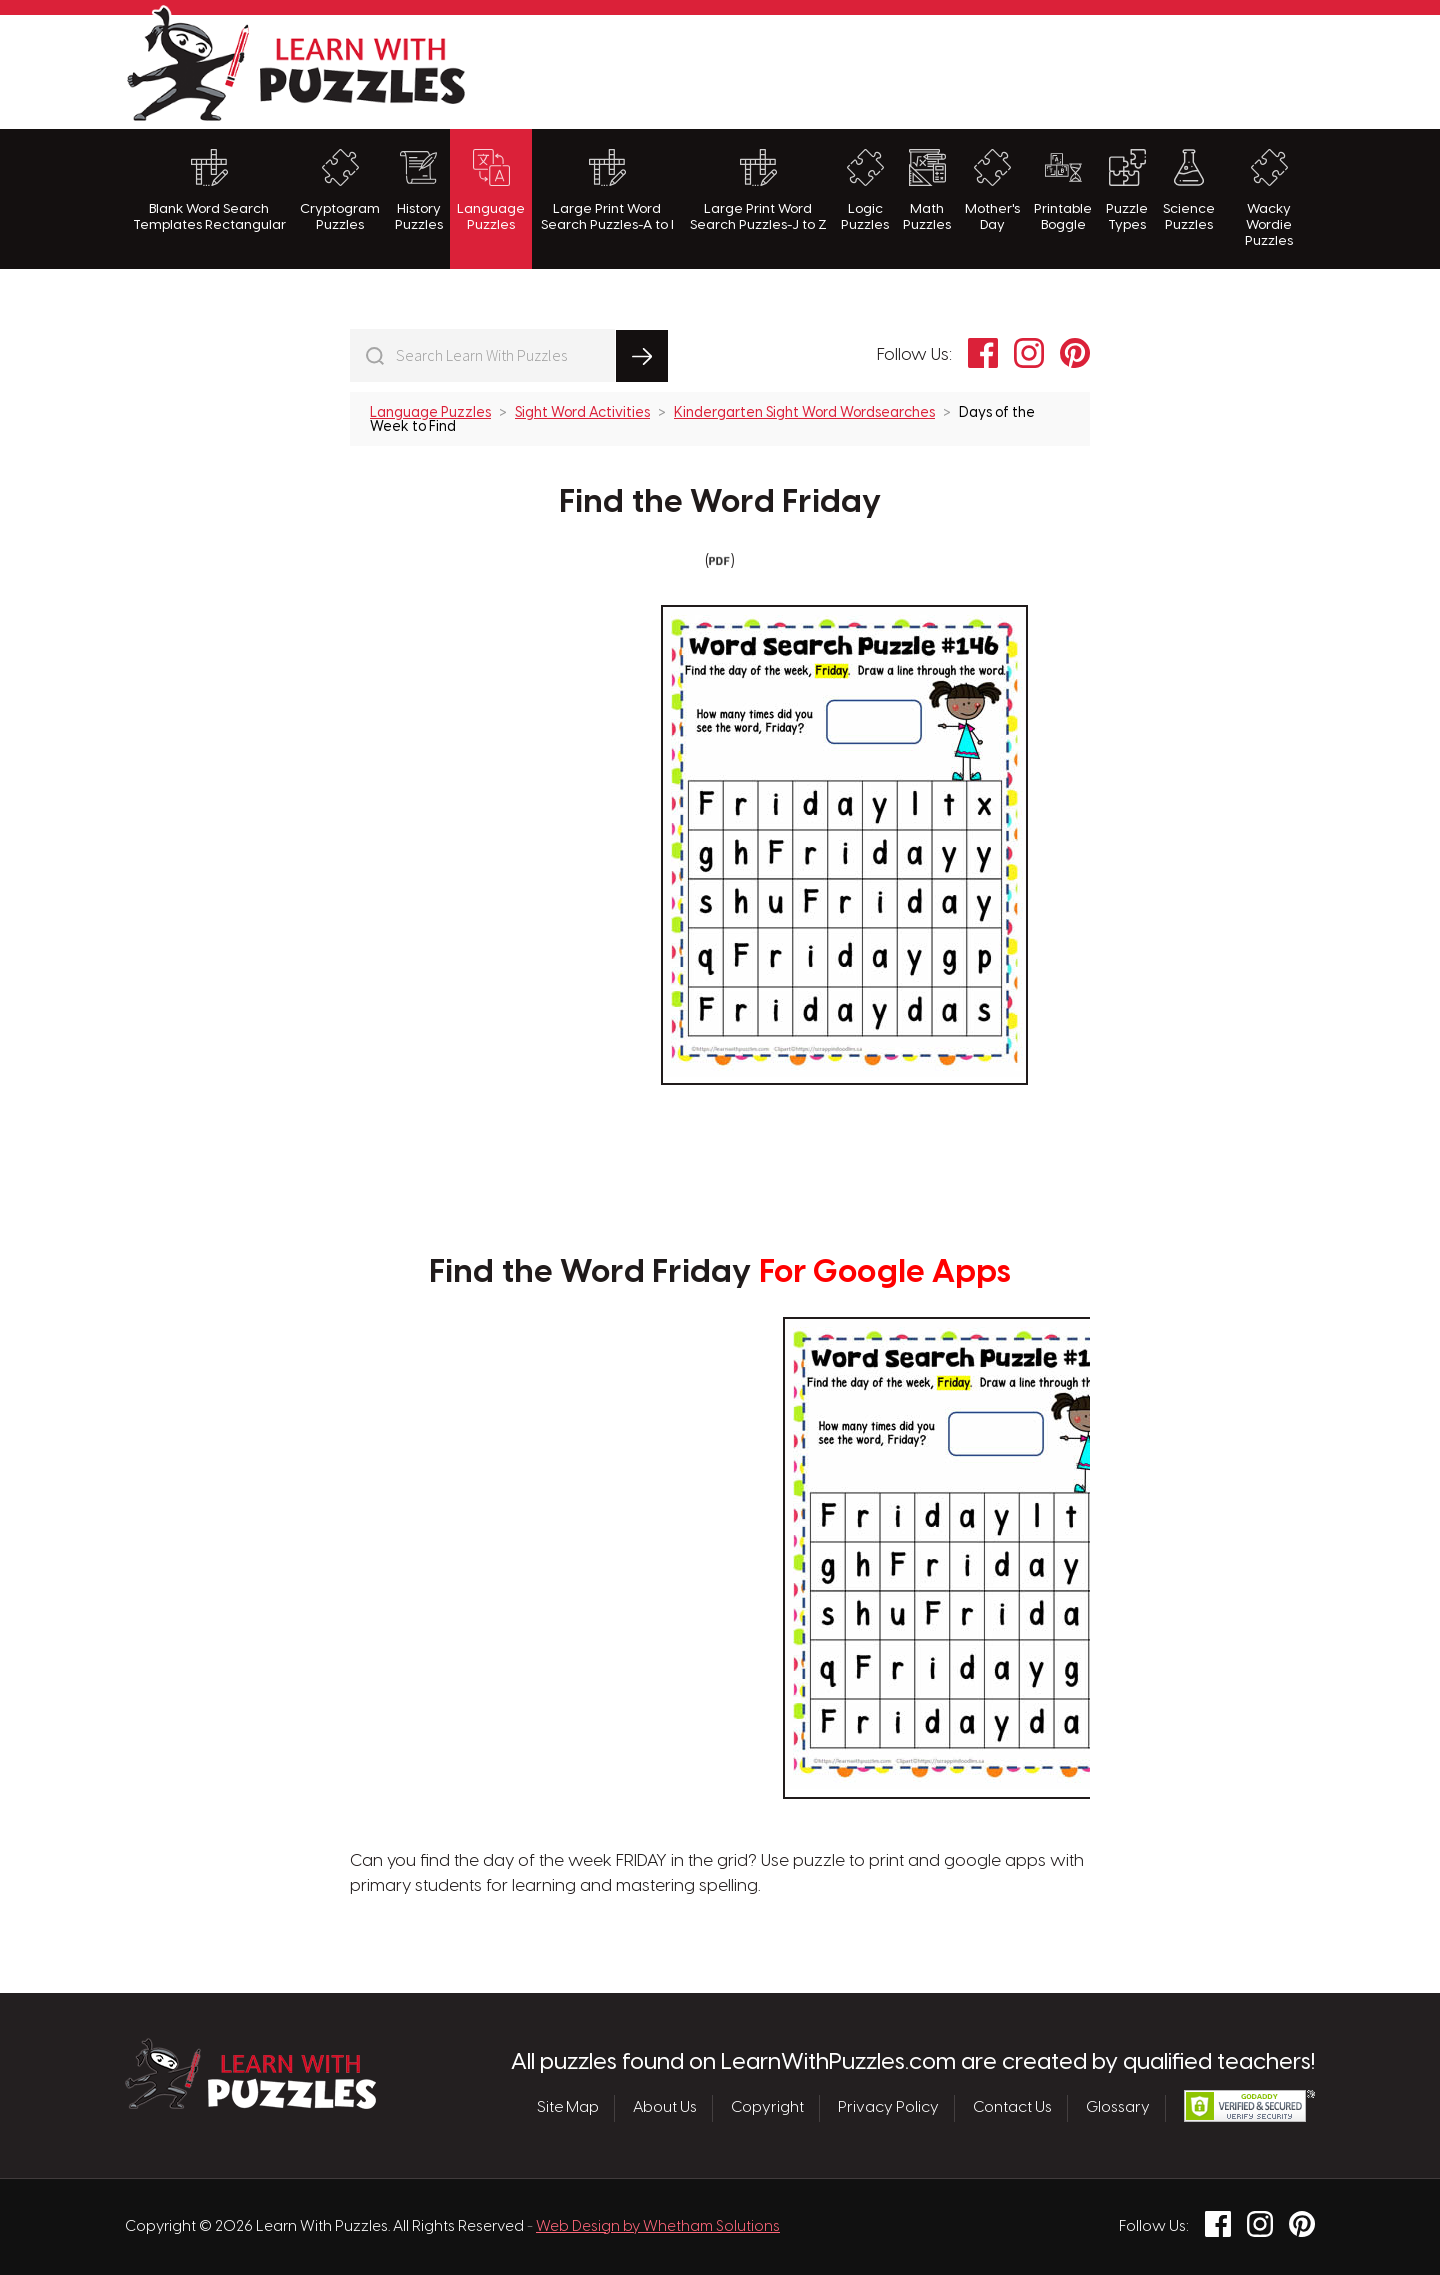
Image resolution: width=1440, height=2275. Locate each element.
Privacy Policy (888, 2108)
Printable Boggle (1063, 190)
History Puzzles (419, 190)
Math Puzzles (927, 190)
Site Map (568, 2108)
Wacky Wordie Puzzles (1269, 199)
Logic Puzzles (865, 190)
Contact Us (1012, 2108)
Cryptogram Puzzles (340, 190)
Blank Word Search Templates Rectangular (209, 190)
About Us (665, 2108)
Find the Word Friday (720, 503)
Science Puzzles (1189, 190)
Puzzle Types (1127, 190)
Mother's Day (992, 190)
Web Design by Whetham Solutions (658, 2227)
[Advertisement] (951, 69)
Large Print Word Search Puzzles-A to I (607, 190)
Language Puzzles (491, 190)
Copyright (767, 2108)
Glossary (1118, 2108)
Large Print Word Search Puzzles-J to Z (758, 190)
